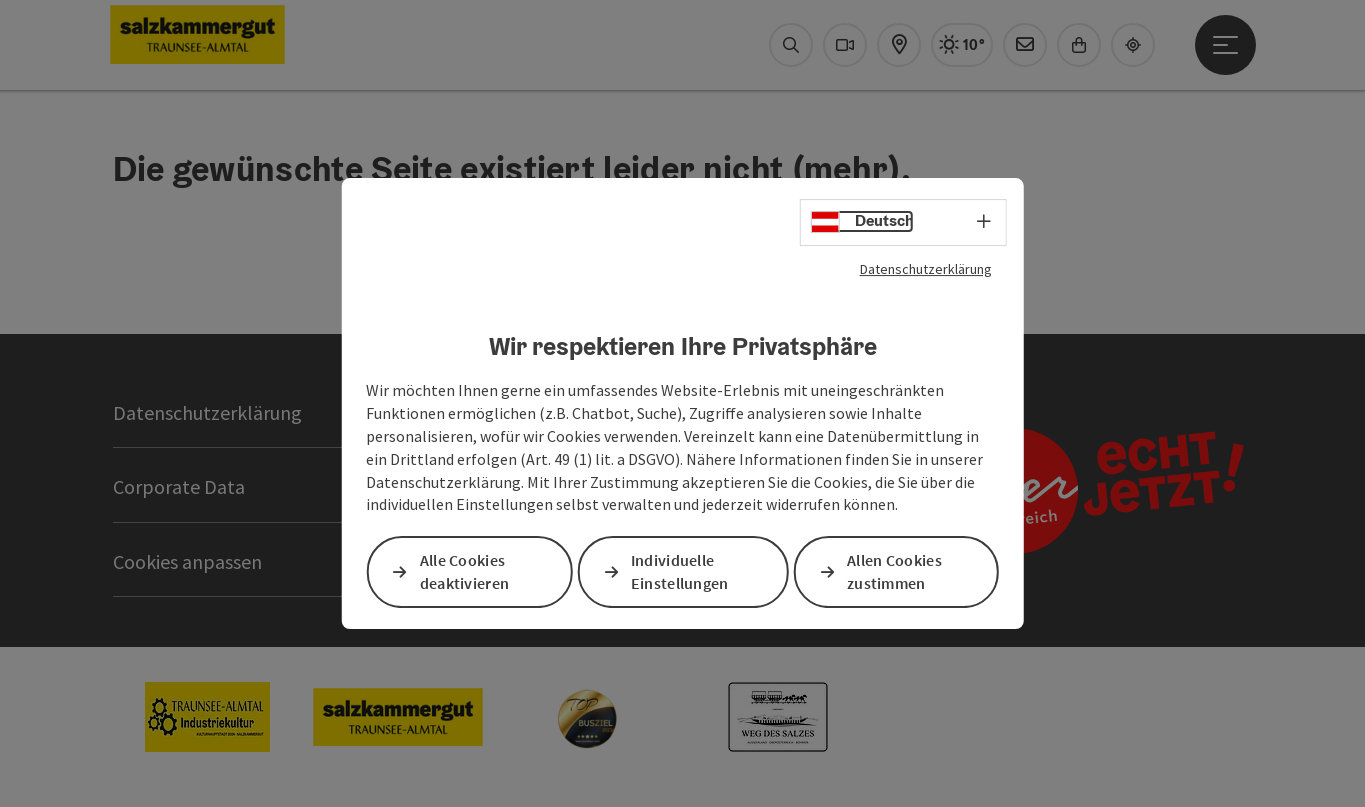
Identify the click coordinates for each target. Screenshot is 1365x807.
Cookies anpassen (187, 561)
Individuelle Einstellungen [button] (680, 572)
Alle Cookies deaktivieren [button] (465, 572)
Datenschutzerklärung (926, 269)
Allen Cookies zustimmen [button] (894, 572)
